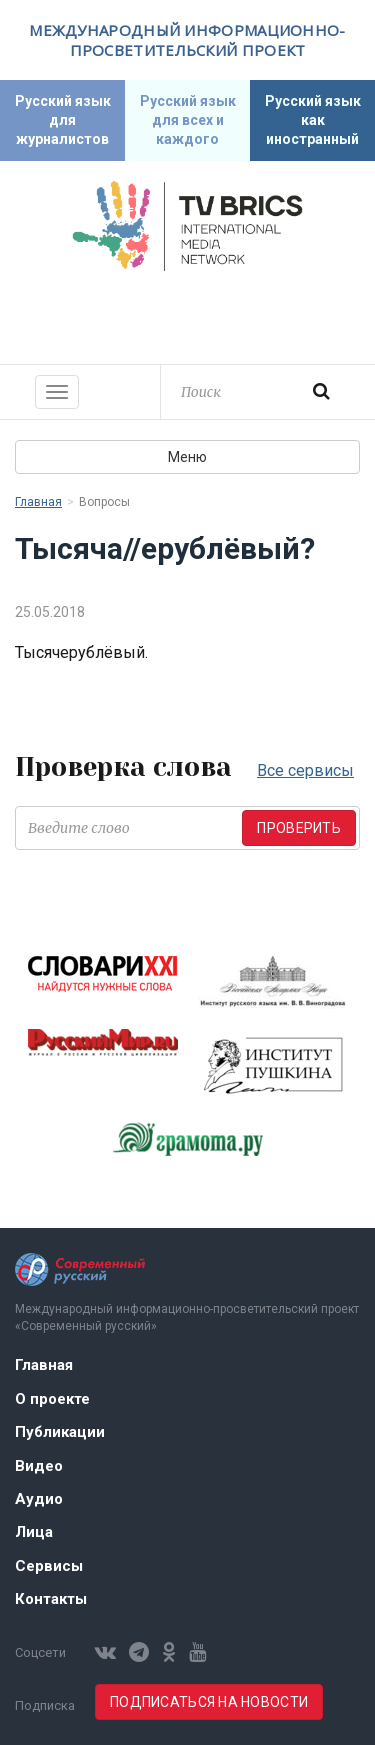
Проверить (299, 828)
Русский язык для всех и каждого (188, 120)
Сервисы (49, 1566)
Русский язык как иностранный (313, 120)
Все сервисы (305, 770)
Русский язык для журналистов (63, 120)
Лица (34, 1532)
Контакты (51, 1599)
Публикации (60, 1432)
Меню (187, 457)
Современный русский (188, 315)
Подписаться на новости (209, 1702)
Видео (39, 1466)
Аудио (39, 1499)
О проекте (52, 1399)
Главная (38, 502)
